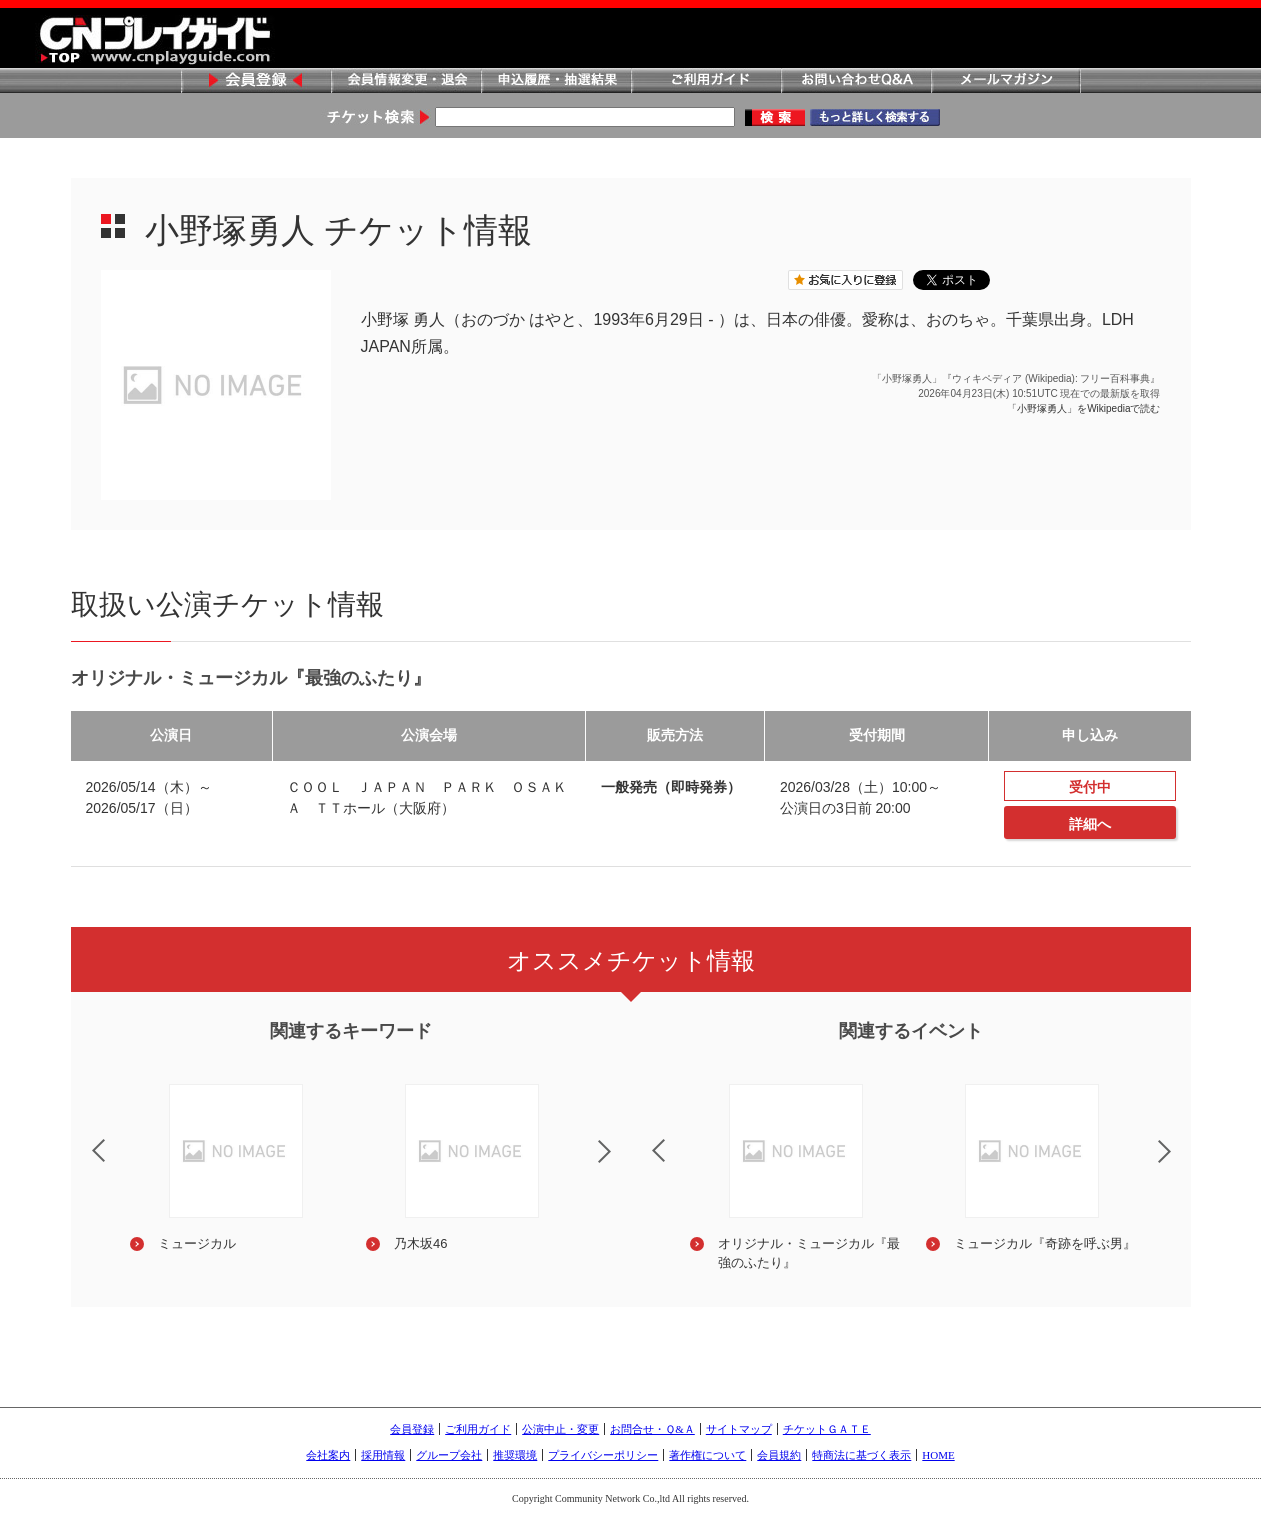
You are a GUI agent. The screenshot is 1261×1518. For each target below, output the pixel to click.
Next (621, 1164)
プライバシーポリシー (603, 1455)
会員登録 (256, 81)
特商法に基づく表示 (861, 1455)
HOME (938, 1455)
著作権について (707, 1455)
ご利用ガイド (706, 81)
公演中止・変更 (560, 1429)
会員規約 (779, 1455)
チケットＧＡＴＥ (827, 1429)
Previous (82, 1138)
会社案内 (328, 1455)
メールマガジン (1006, 81)
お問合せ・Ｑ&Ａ (652, 1429)
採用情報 (383, 1455)
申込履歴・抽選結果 (556, 81)
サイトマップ (739, 1429)
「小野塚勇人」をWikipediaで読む (1083, 408)
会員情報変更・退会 (406, 81)
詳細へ (1090, 824)
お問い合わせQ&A (856, 81)
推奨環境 (515, 1455)
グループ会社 (449, 1455)
